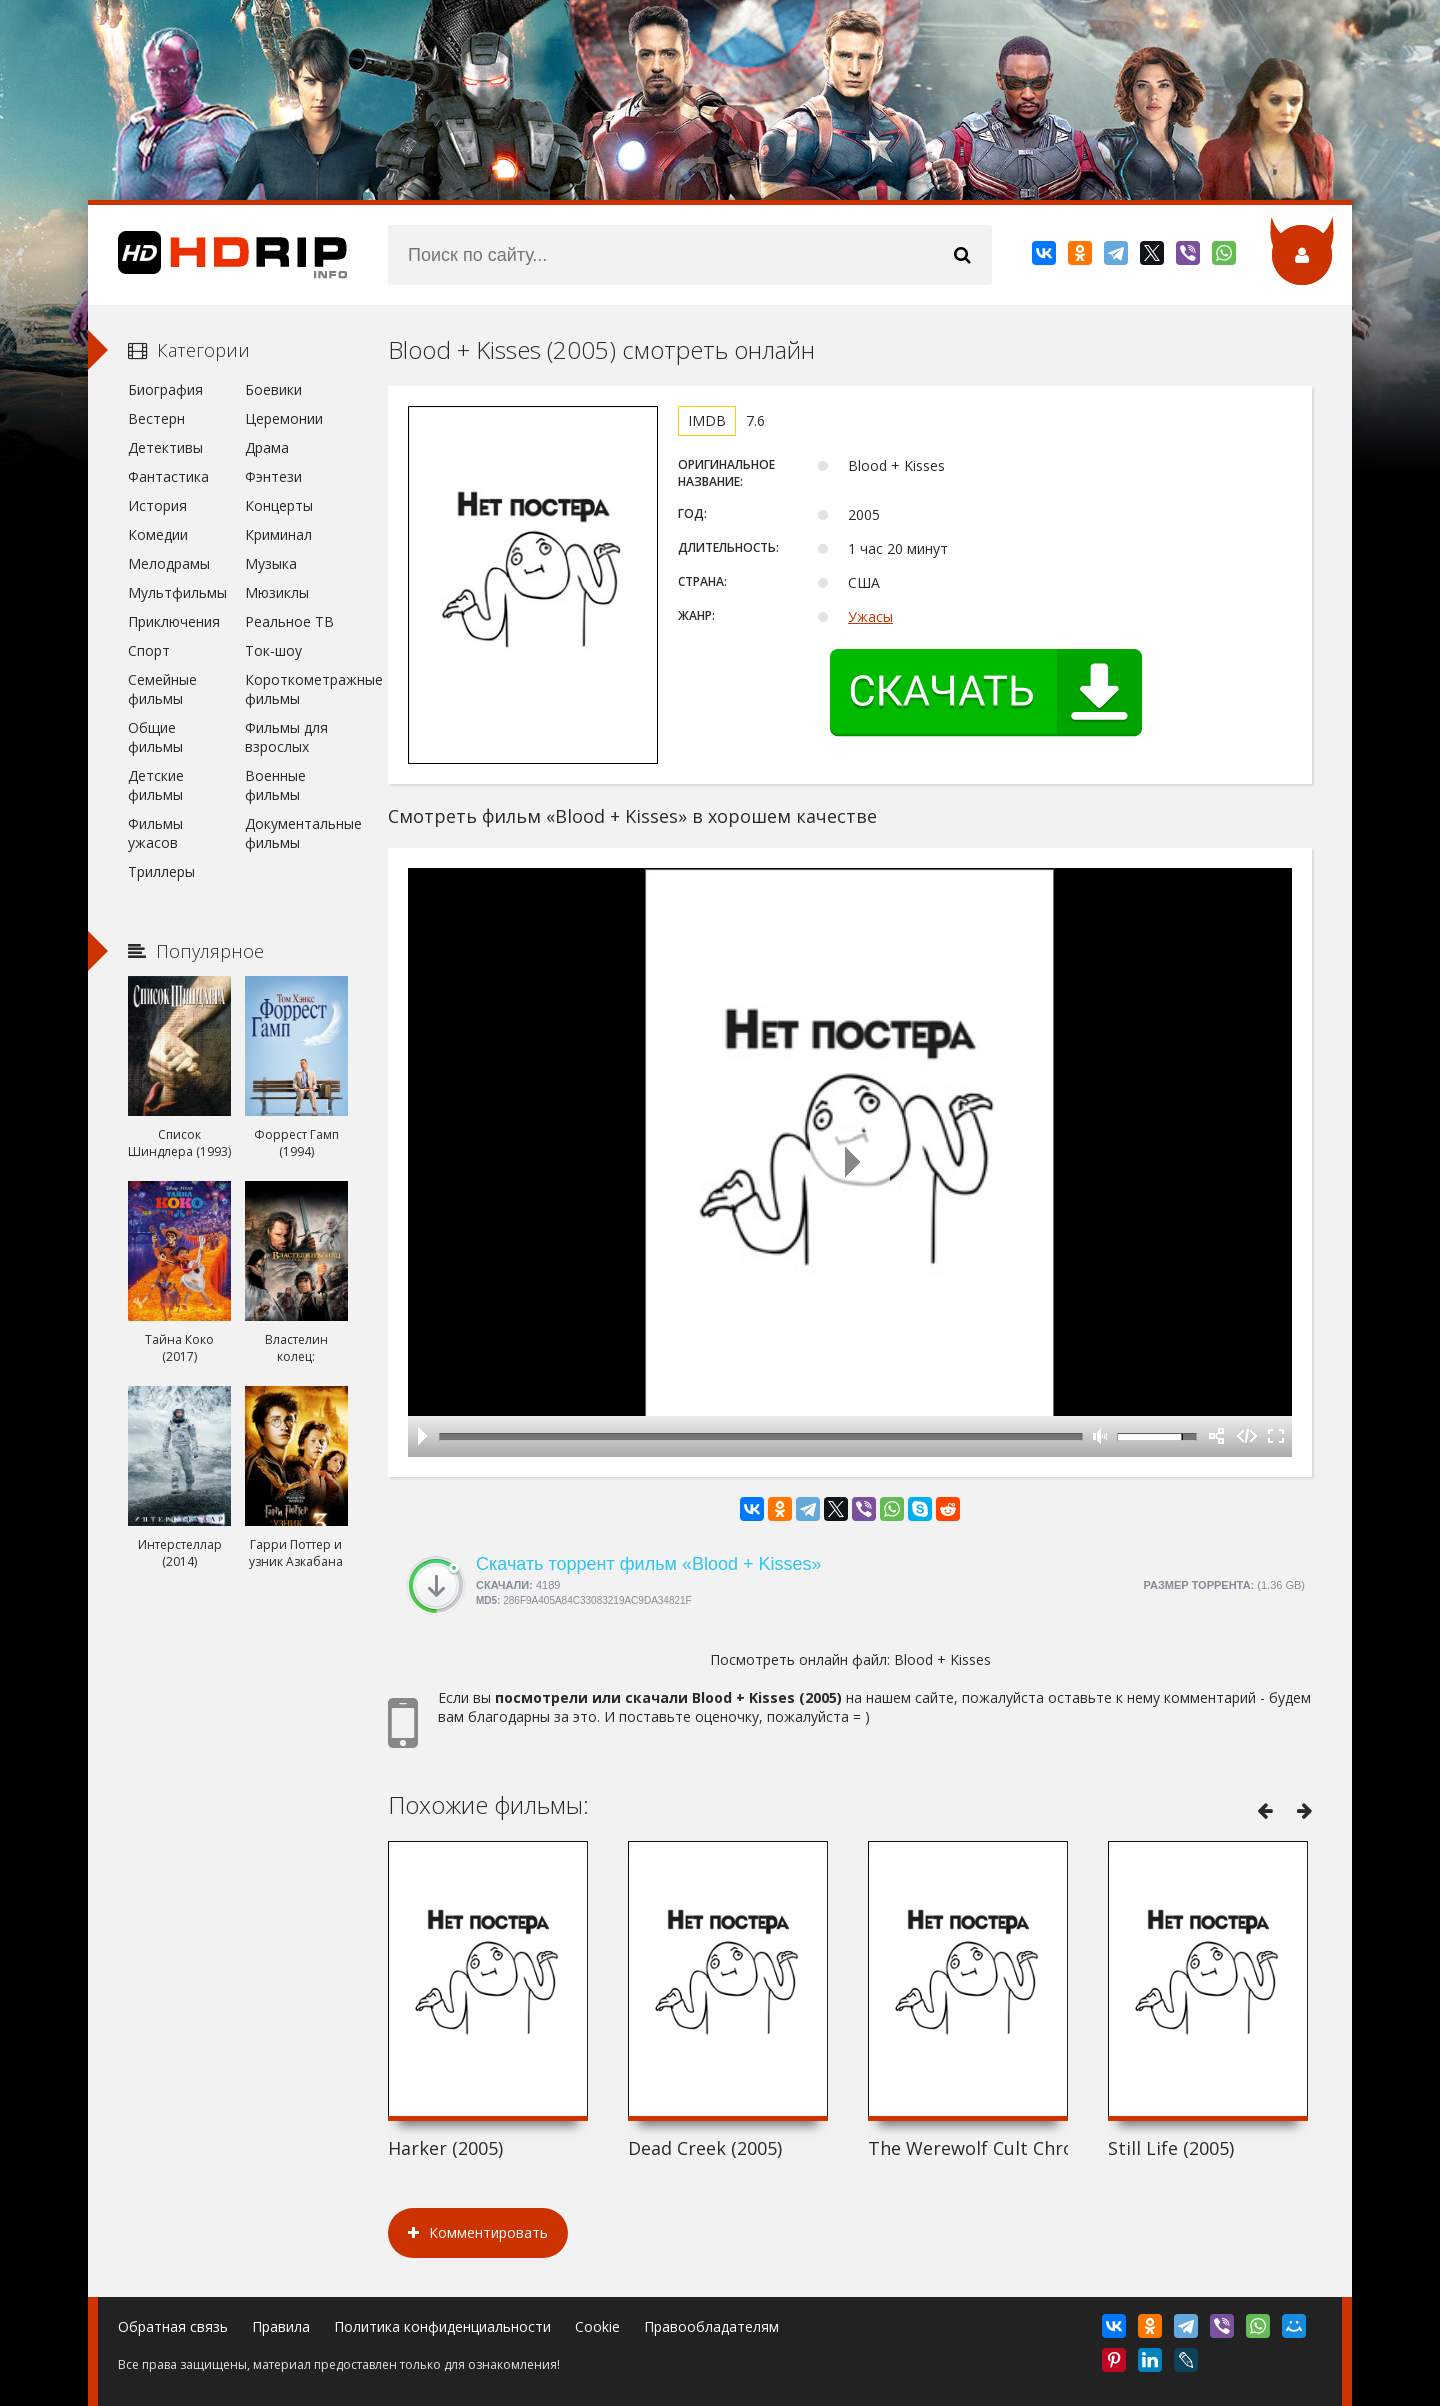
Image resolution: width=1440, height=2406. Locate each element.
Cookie (597, 2326)
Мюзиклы (277, 592)
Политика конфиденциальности (442, 2326)
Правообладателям (711, 2326)
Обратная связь (173, 2326)
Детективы (165, 447)
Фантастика (168, 476)
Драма (267, 447)
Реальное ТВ (289, 621)
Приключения (174, 621)
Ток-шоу (273, 650)
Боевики (273, 389)
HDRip (218, 255)
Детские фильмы (156, 785)
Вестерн (156, 418)
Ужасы (870, 616)
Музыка (271, 563)
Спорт (149, 650)
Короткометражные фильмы (296, 689)
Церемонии (284, 418)
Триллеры (161, 871)
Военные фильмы (275, 785)
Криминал (278, 534)
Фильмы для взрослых (286, 737)
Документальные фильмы (296, 833)
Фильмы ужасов (155, 833)
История (157, 505)
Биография (165, 389)
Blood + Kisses (942, 1659)
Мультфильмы (177, 592)
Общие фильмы (155, 737)
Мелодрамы (169, 563)
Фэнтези (273, 476)
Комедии (158, 534)
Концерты (279, 505)
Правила (281, 2326)
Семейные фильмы (162, 689)
